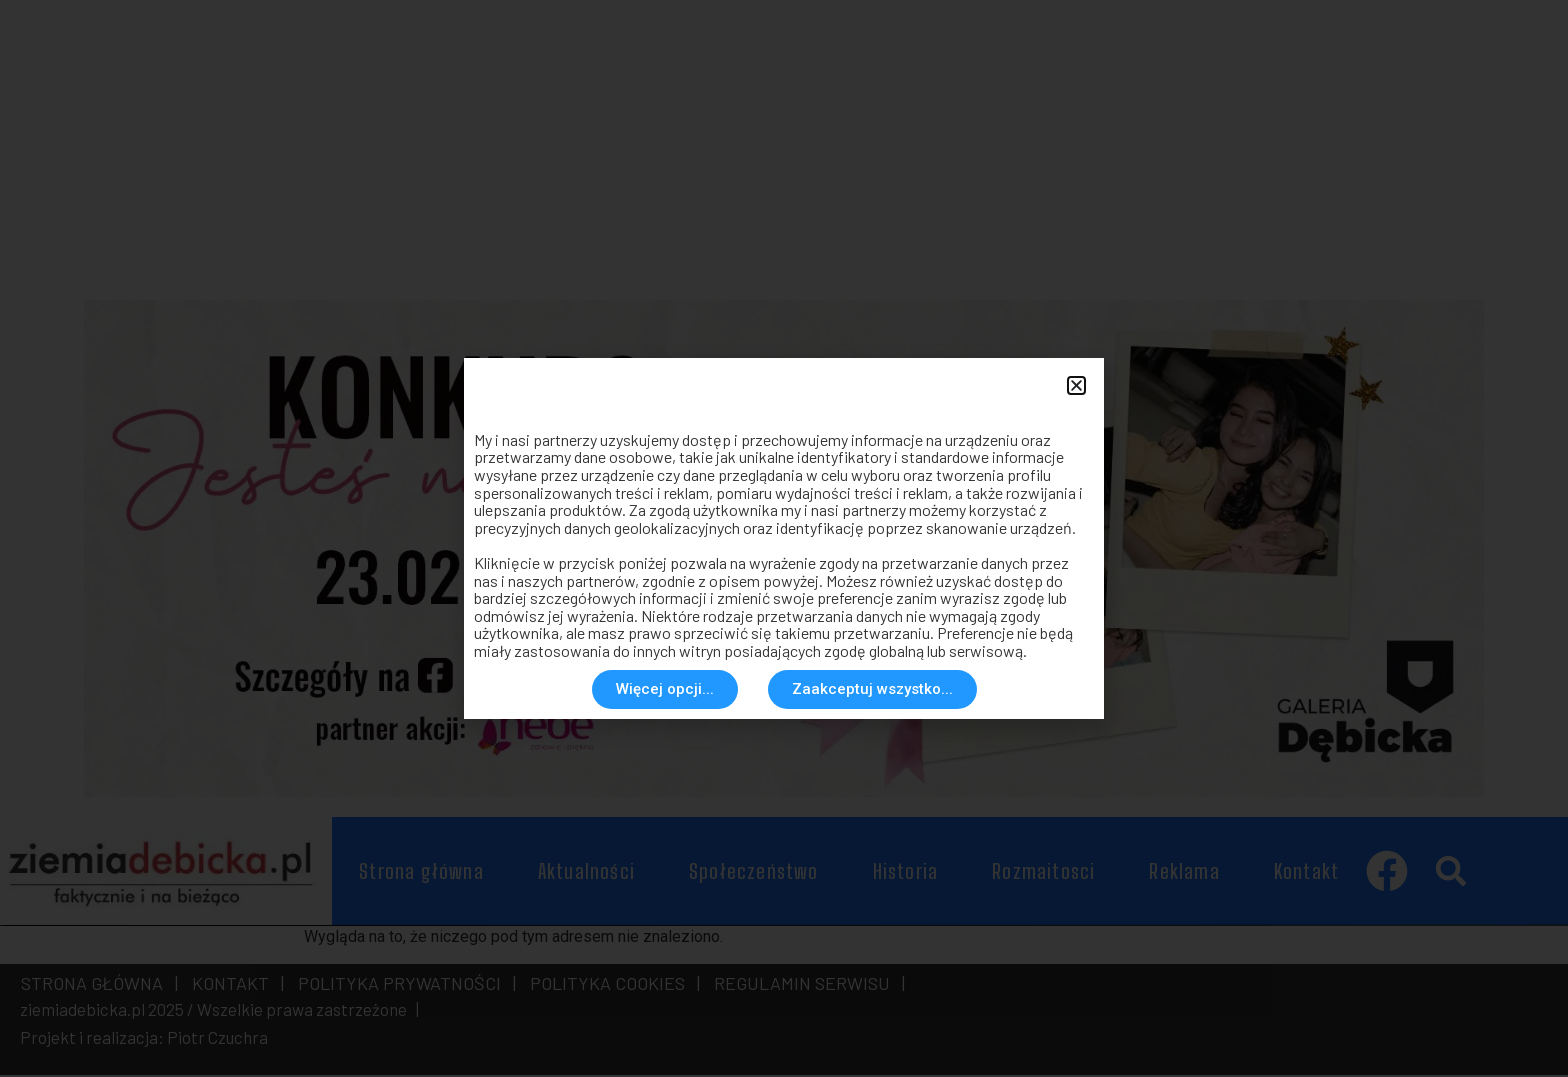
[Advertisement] (684, 140)
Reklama (1184, 874)
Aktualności (586, 874)
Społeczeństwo (754, 874)
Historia (906, 874)
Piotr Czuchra (217, 1040)
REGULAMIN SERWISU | (805, 986)
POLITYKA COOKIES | (611, 986)
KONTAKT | (234, 986)
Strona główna (421, 874)
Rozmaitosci (1043, 874)
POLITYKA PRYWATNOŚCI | (403, 986)
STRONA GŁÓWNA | (99, 986)
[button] (1450, 874)
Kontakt (1306, 874)
